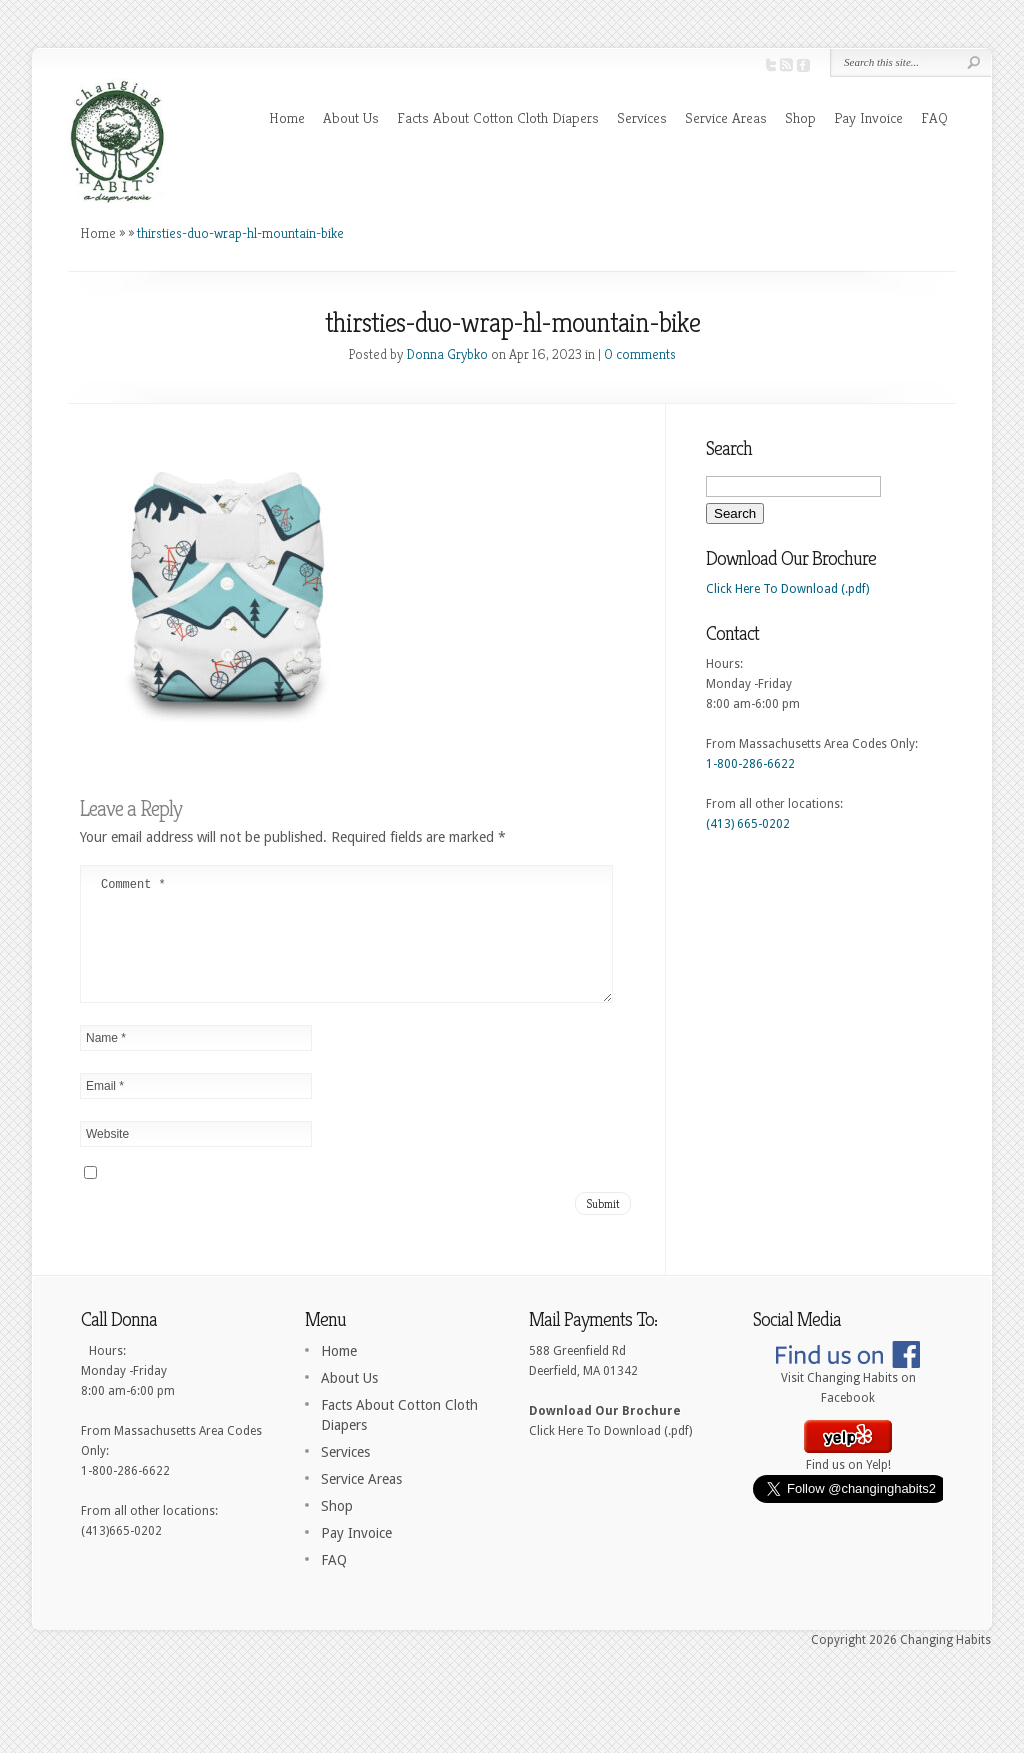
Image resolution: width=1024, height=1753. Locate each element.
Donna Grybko (447, 354)
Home (287, 117)
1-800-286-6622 (750, 764)
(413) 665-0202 (748, 824)
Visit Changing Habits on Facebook (848, 1405)
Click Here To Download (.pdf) (787, 589)
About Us (351, 117)
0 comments (640, 354)
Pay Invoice (868, 117)
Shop (800, 117)
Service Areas (726, 117)
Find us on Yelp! (848, 1482)
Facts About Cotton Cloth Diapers (498, 117)
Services (642, 117)
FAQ (934, 117)
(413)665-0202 (121, 1555)
